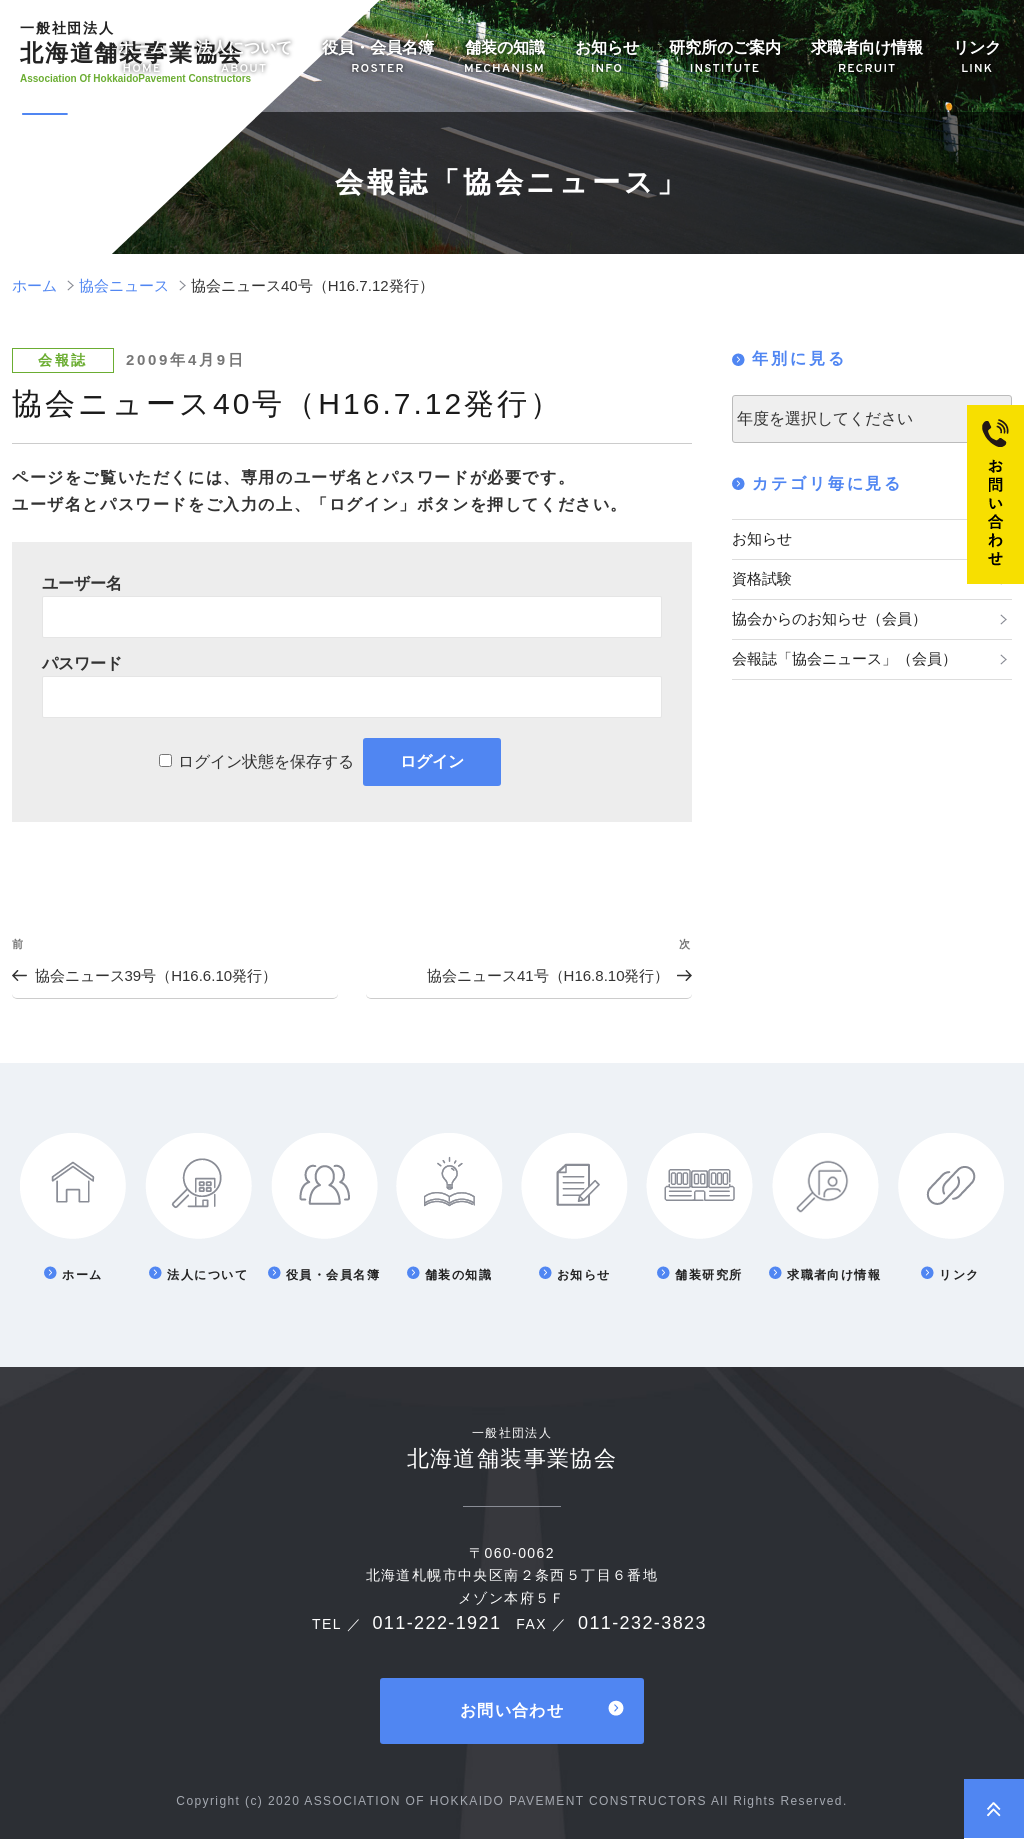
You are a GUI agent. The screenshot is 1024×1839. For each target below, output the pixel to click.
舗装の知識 (504, 58)
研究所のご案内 (725, 58)
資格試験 (760, 575)
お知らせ (607, 58)
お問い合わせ (512, 1709)
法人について (244, 58)
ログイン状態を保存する (266, 761)
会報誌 (63, 360)
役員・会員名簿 (378, 58)
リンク (977, 58)
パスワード (82, 663)
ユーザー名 (82, 583)
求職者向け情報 (867, 58)
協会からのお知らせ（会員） (823, 613)
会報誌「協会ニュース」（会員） (837, 650)
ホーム (142, 58)
